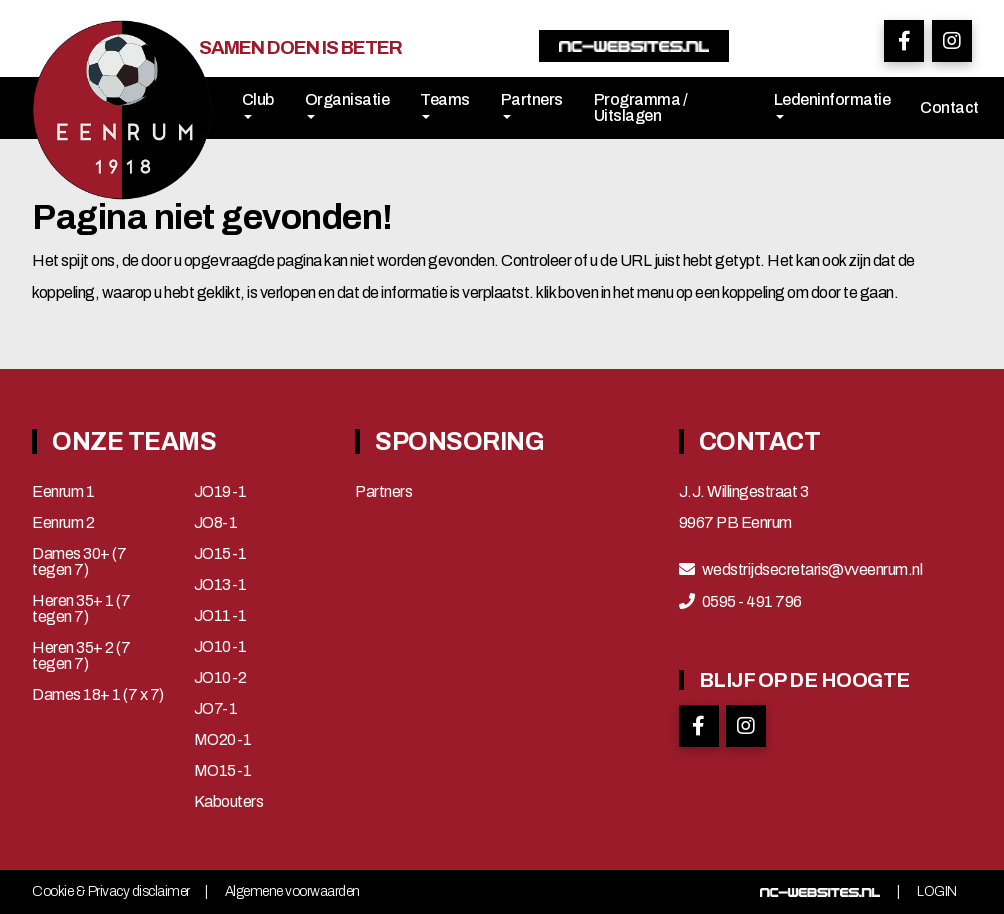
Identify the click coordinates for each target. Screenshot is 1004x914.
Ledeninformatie (832, 105)
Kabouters (229, 802)
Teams (445, 105)
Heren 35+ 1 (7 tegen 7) (81, 609)
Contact (949, 107)
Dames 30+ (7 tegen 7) (79, 562)
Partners (532, 105)
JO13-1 (220, 585)
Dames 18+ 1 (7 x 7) (98, 695)
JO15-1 (220, 554)
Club (258, 105)
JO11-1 (220, 616)
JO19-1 (220, 492)
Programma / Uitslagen (641, 107)
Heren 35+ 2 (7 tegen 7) (81, 656)
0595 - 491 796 (752, 602)
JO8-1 (216, 523)
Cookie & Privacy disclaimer (111, 892)
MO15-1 (223, 771)
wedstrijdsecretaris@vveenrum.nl (812, 570)
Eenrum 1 (63, 492)
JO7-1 (216, 709)
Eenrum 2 (63, 523)
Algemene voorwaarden (292, 892)
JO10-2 (220, 678)
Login (937, 892)
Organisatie (347, 105)
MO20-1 (223, 740)
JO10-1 (220, 647)
